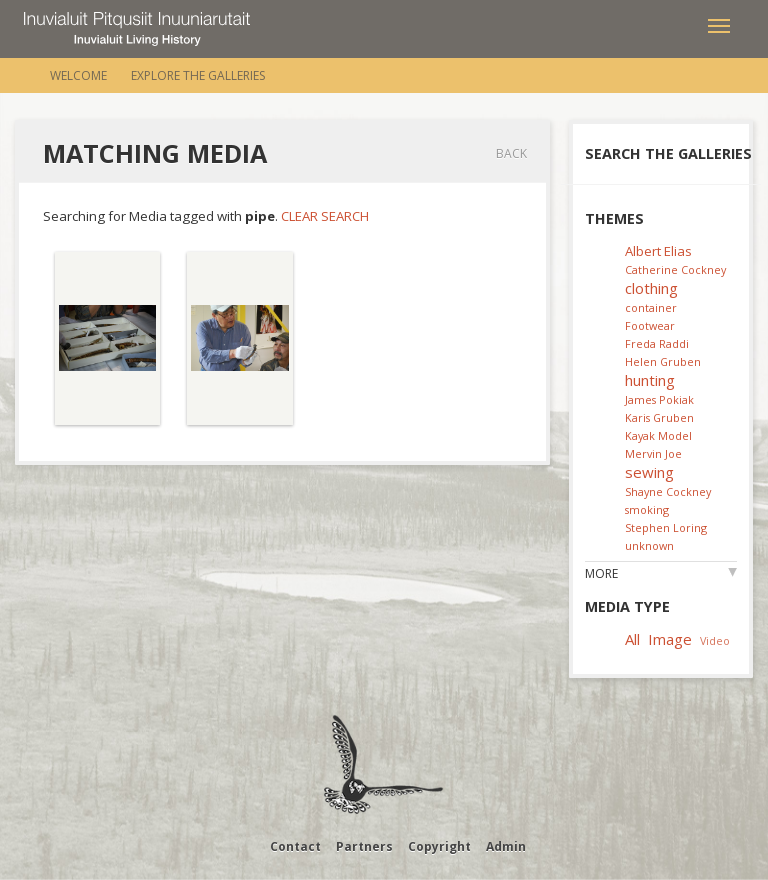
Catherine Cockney (675, 269)
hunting (650, 380)
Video (715, 640)
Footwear (650, 325)
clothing (651, 288)
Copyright (439, 846)
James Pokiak (659, 399)
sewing (649, 472)
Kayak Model (658, 435)
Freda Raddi (657, 343)
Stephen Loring (666, 527)
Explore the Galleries (198, 75)
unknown (649, 545)
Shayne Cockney (668, 491)
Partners (364, 846)
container (651, 307)
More (601, 573)
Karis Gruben (659, 417)
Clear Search (325, 216)
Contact (295, 846)
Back (511, 153)
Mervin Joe (653, 453)
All (632, 639)
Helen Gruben (663, 361)
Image (670, 639)
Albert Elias (658, 251)
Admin (506, 846)
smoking (647, 509)
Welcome (78, 75)
